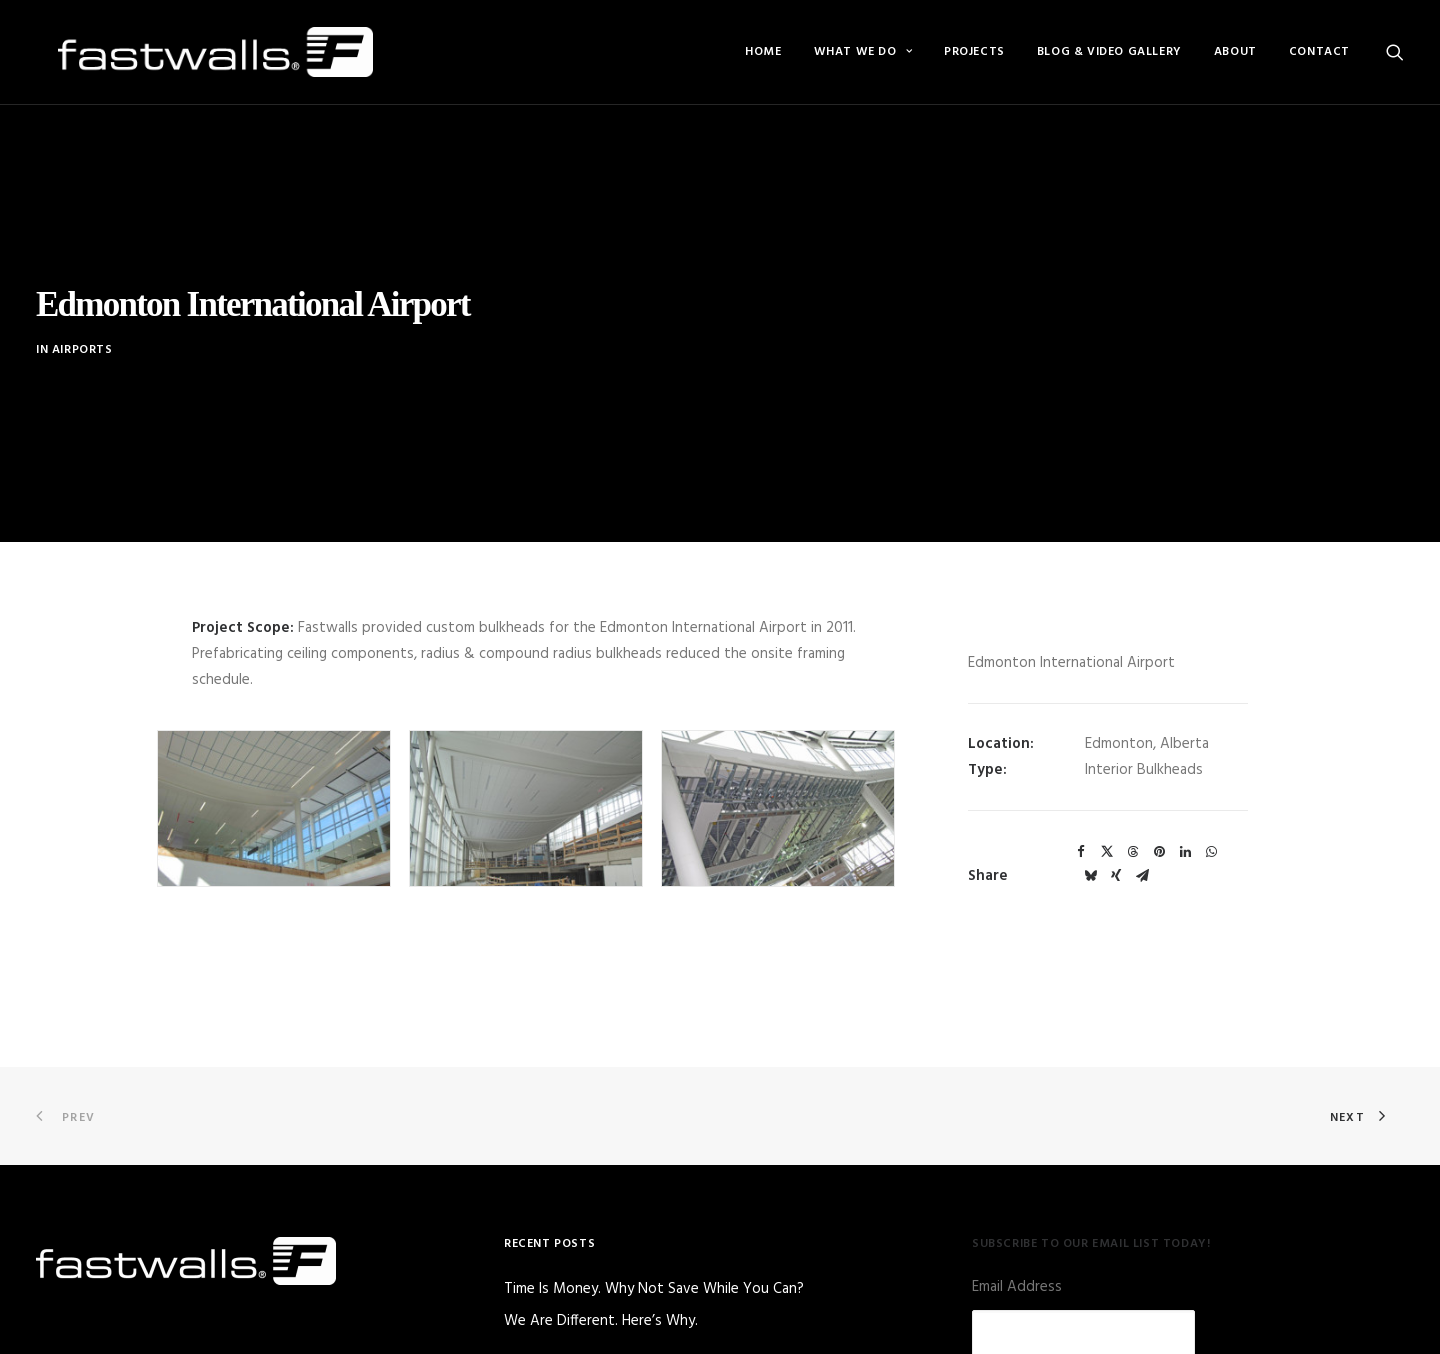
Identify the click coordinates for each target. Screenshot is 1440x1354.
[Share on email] (1142, 823)
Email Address (1017, 1234)
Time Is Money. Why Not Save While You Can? (654, 1236)
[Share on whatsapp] (1211, 799)
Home (763, 52)
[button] (1395, 52)
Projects (974, 52)
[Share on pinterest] (1159, 799)
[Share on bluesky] (1090, 823)
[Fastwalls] (193, 52)
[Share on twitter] (1107, 799)
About (1235, 52)
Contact (1319, 52)
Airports (82, 323)
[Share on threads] (1133, 799)
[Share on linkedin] (1185, 799)
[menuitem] (763, 52)
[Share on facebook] (1081, 799)
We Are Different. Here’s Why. (601, 1267)
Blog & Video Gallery (1109, 52)
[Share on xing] (1116, 823)
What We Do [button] (863, 52)
